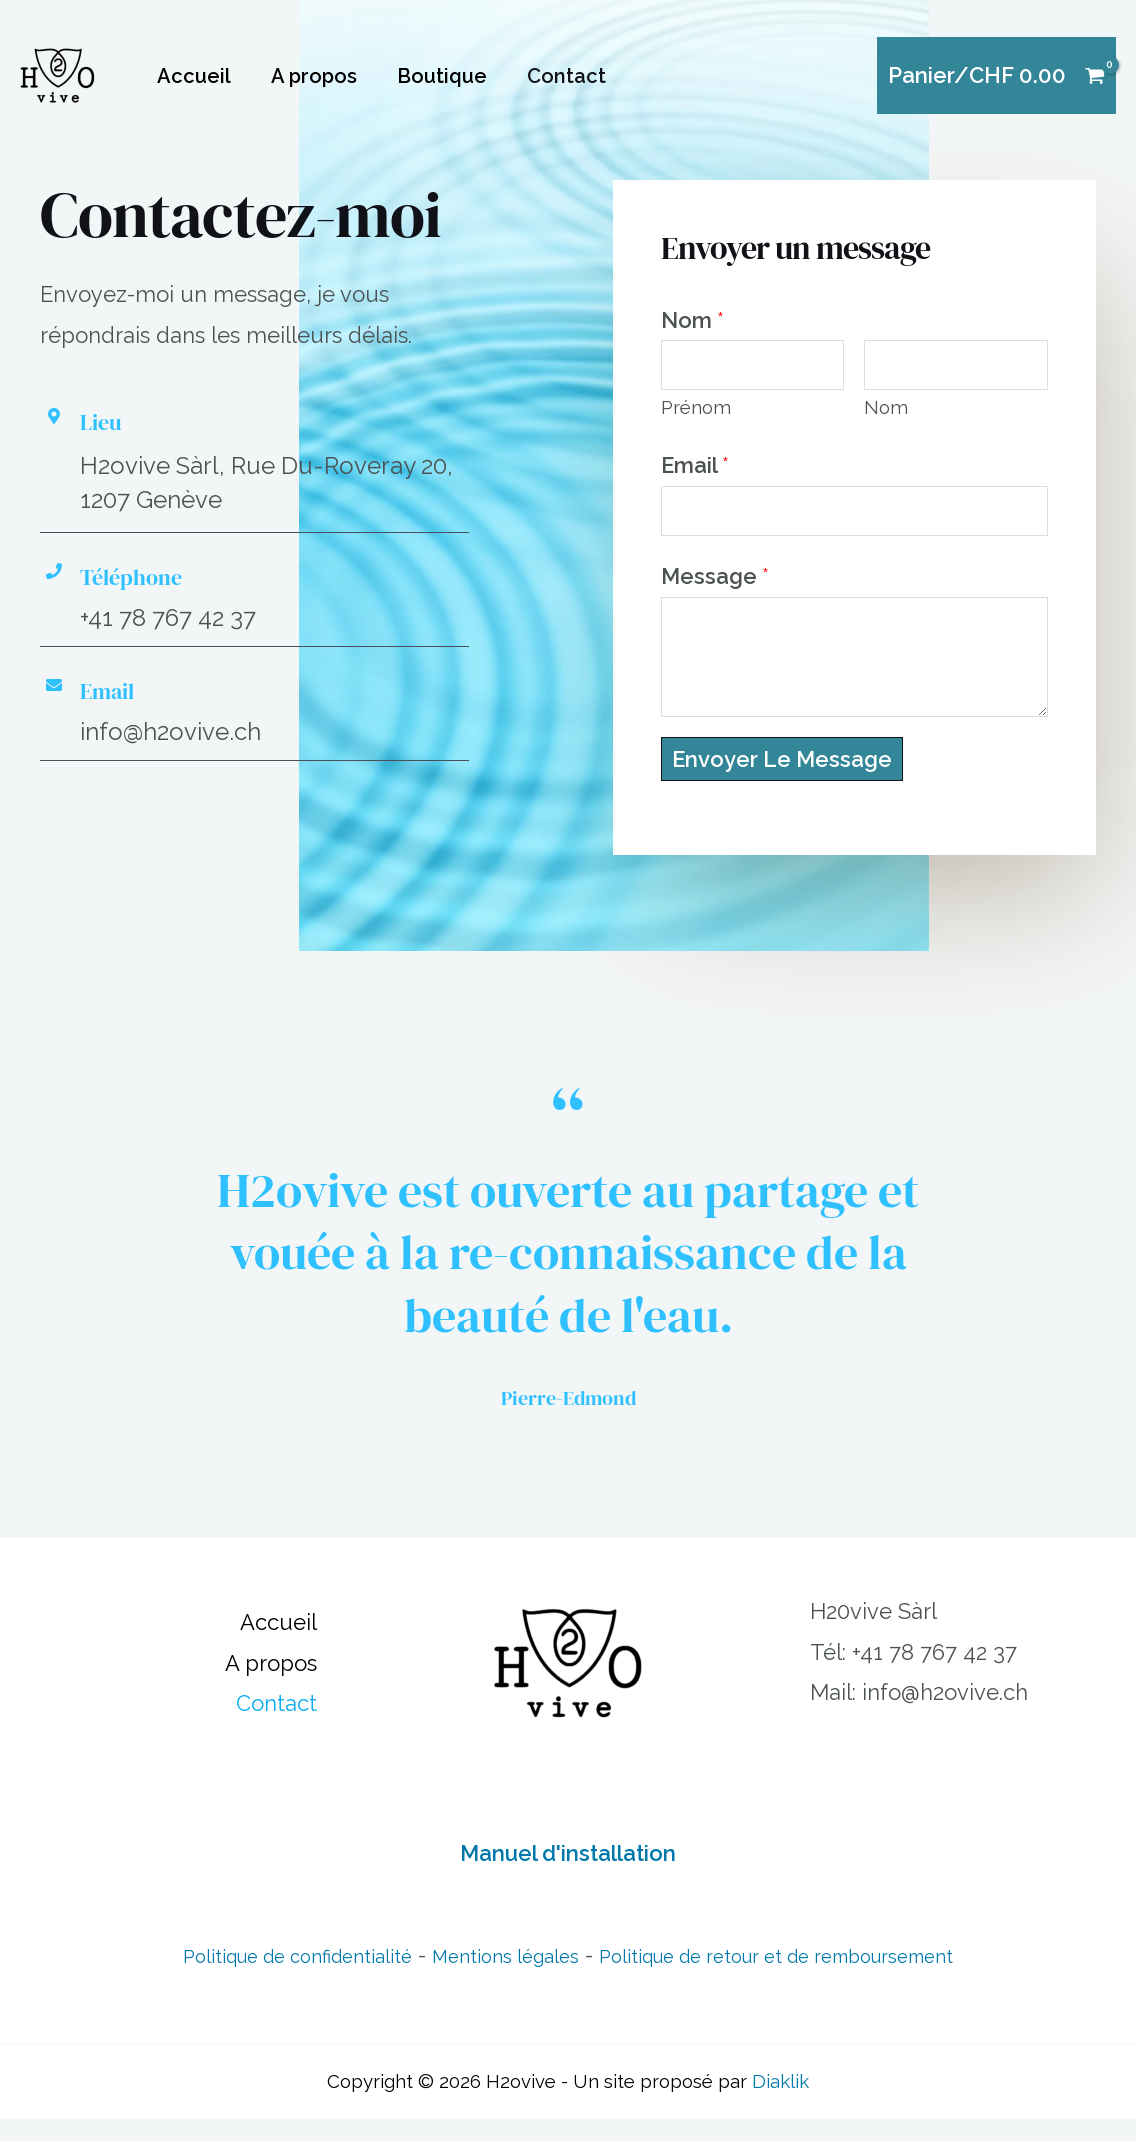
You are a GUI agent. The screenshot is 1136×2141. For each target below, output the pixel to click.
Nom (692, 320)
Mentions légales (492, 1977)
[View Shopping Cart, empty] (996, 75)
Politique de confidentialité (246, 1977)
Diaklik (780, 2103)
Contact (566, 76)
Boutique (442, 76)
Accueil (194, 76)
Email (695, 476)
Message (715, 598)
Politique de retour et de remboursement (813, 1977)
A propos (314, 76)
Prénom (696, 418)
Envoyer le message (782, 781)
